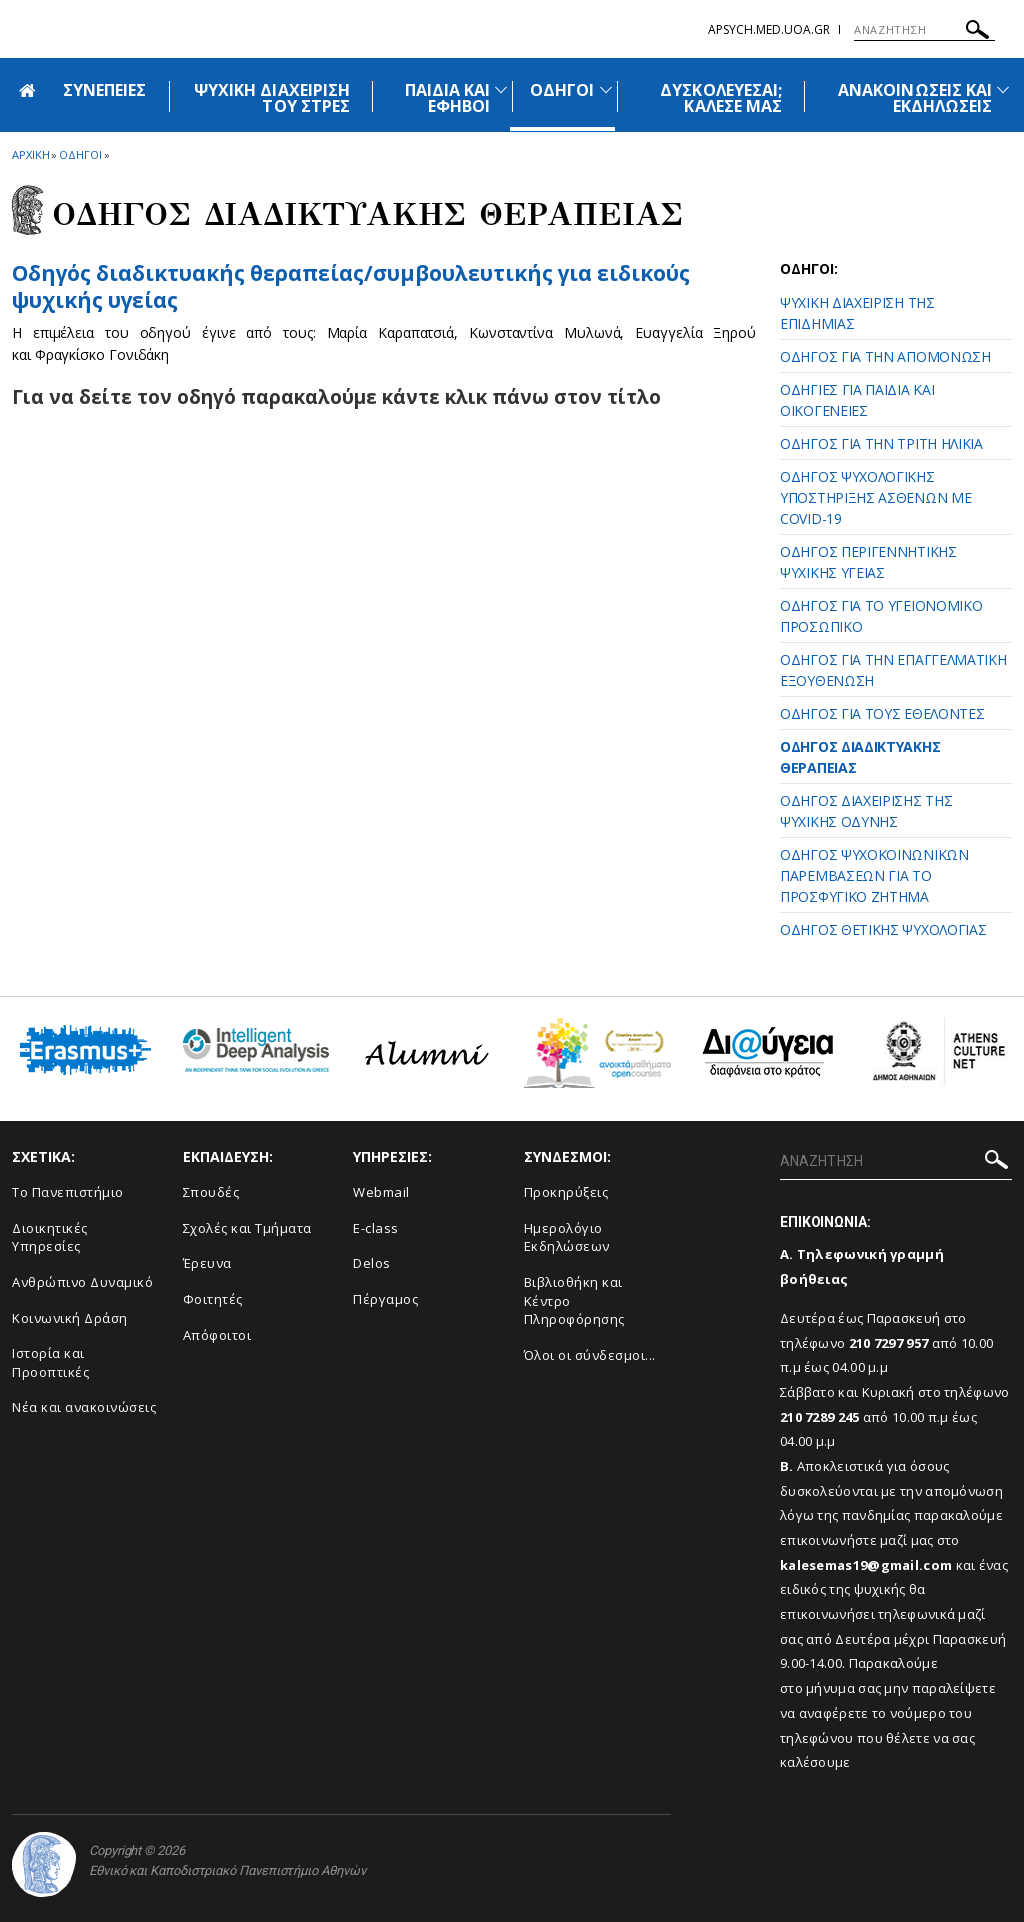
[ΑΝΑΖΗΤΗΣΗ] (924, 30)
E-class (376, 1228)
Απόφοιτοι (217, 1335)
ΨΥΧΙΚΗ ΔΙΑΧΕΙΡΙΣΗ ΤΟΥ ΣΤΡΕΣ (272, 98)
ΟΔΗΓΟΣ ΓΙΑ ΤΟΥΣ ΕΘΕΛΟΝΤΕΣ (882, 713)
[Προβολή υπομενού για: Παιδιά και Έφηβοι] (501, 89)
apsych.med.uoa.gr (769, 29)
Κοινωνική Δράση (70, 1318)
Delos (372, 1263)
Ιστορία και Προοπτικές (50, 1362)
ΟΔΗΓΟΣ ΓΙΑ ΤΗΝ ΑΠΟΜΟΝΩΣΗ (885, 356)
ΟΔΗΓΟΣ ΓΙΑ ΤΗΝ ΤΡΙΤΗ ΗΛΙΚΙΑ (881, 443)
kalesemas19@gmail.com (866, 1565)
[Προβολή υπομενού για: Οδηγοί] (606, 89)
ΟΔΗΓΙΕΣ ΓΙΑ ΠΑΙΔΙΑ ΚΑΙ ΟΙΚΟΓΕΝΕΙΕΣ (857, 400)
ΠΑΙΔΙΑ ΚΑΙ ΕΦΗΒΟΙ (448, 98)
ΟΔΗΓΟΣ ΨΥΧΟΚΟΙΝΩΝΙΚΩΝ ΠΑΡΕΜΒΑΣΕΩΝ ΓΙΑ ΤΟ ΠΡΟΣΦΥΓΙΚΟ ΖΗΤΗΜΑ (874, 875)
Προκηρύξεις (566, 1192)
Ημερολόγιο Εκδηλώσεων (567, 1237)
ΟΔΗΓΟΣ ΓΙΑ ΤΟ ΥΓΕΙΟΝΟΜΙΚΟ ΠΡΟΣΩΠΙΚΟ (881, 616)
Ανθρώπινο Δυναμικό (82, 1282)
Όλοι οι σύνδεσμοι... (590, 1355)
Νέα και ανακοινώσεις (84, 1407)
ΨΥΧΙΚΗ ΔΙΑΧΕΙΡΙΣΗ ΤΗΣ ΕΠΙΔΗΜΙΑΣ (857, 313)
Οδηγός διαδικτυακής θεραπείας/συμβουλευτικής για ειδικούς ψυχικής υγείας (351, 286)
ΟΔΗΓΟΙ (562, 90)
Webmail (381, 1192)
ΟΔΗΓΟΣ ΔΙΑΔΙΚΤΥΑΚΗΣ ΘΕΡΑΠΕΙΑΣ (860, 757)
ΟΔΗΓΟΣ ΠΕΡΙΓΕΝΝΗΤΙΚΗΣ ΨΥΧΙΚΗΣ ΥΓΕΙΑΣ (868, 562)
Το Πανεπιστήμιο (68, 1192)
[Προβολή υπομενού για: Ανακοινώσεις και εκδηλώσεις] (1003, 89)
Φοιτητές (213, 1299)
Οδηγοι (80, 154)
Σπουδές (211, 1192)
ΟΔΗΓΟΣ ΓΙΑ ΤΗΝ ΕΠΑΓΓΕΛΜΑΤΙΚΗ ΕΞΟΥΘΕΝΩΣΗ (893, 670)
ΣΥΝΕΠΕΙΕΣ (104, 90)
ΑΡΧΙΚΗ (30, 154)
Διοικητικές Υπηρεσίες (50, 1237)
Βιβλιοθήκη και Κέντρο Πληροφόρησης (574, 1300)
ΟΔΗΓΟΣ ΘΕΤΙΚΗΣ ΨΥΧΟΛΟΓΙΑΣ (883, 929)
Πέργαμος (385, 1299)
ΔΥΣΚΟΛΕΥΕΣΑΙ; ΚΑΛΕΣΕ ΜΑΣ (721, 98)
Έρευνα (207, 1263)
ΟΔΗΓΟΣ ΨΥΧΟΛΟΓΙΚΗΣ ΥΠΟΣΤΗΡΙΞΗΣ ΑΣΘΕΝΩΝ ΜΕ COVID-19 (875, 497)
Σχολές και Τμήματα (247, 1228)
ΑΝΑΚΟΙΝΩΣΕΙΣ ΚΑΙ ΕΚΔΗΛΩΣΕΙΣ (915, 98)
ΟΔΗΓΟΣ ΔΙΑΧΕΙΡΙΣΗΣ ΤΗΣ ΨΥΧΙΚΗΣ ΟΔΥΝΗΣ (866, 811)
